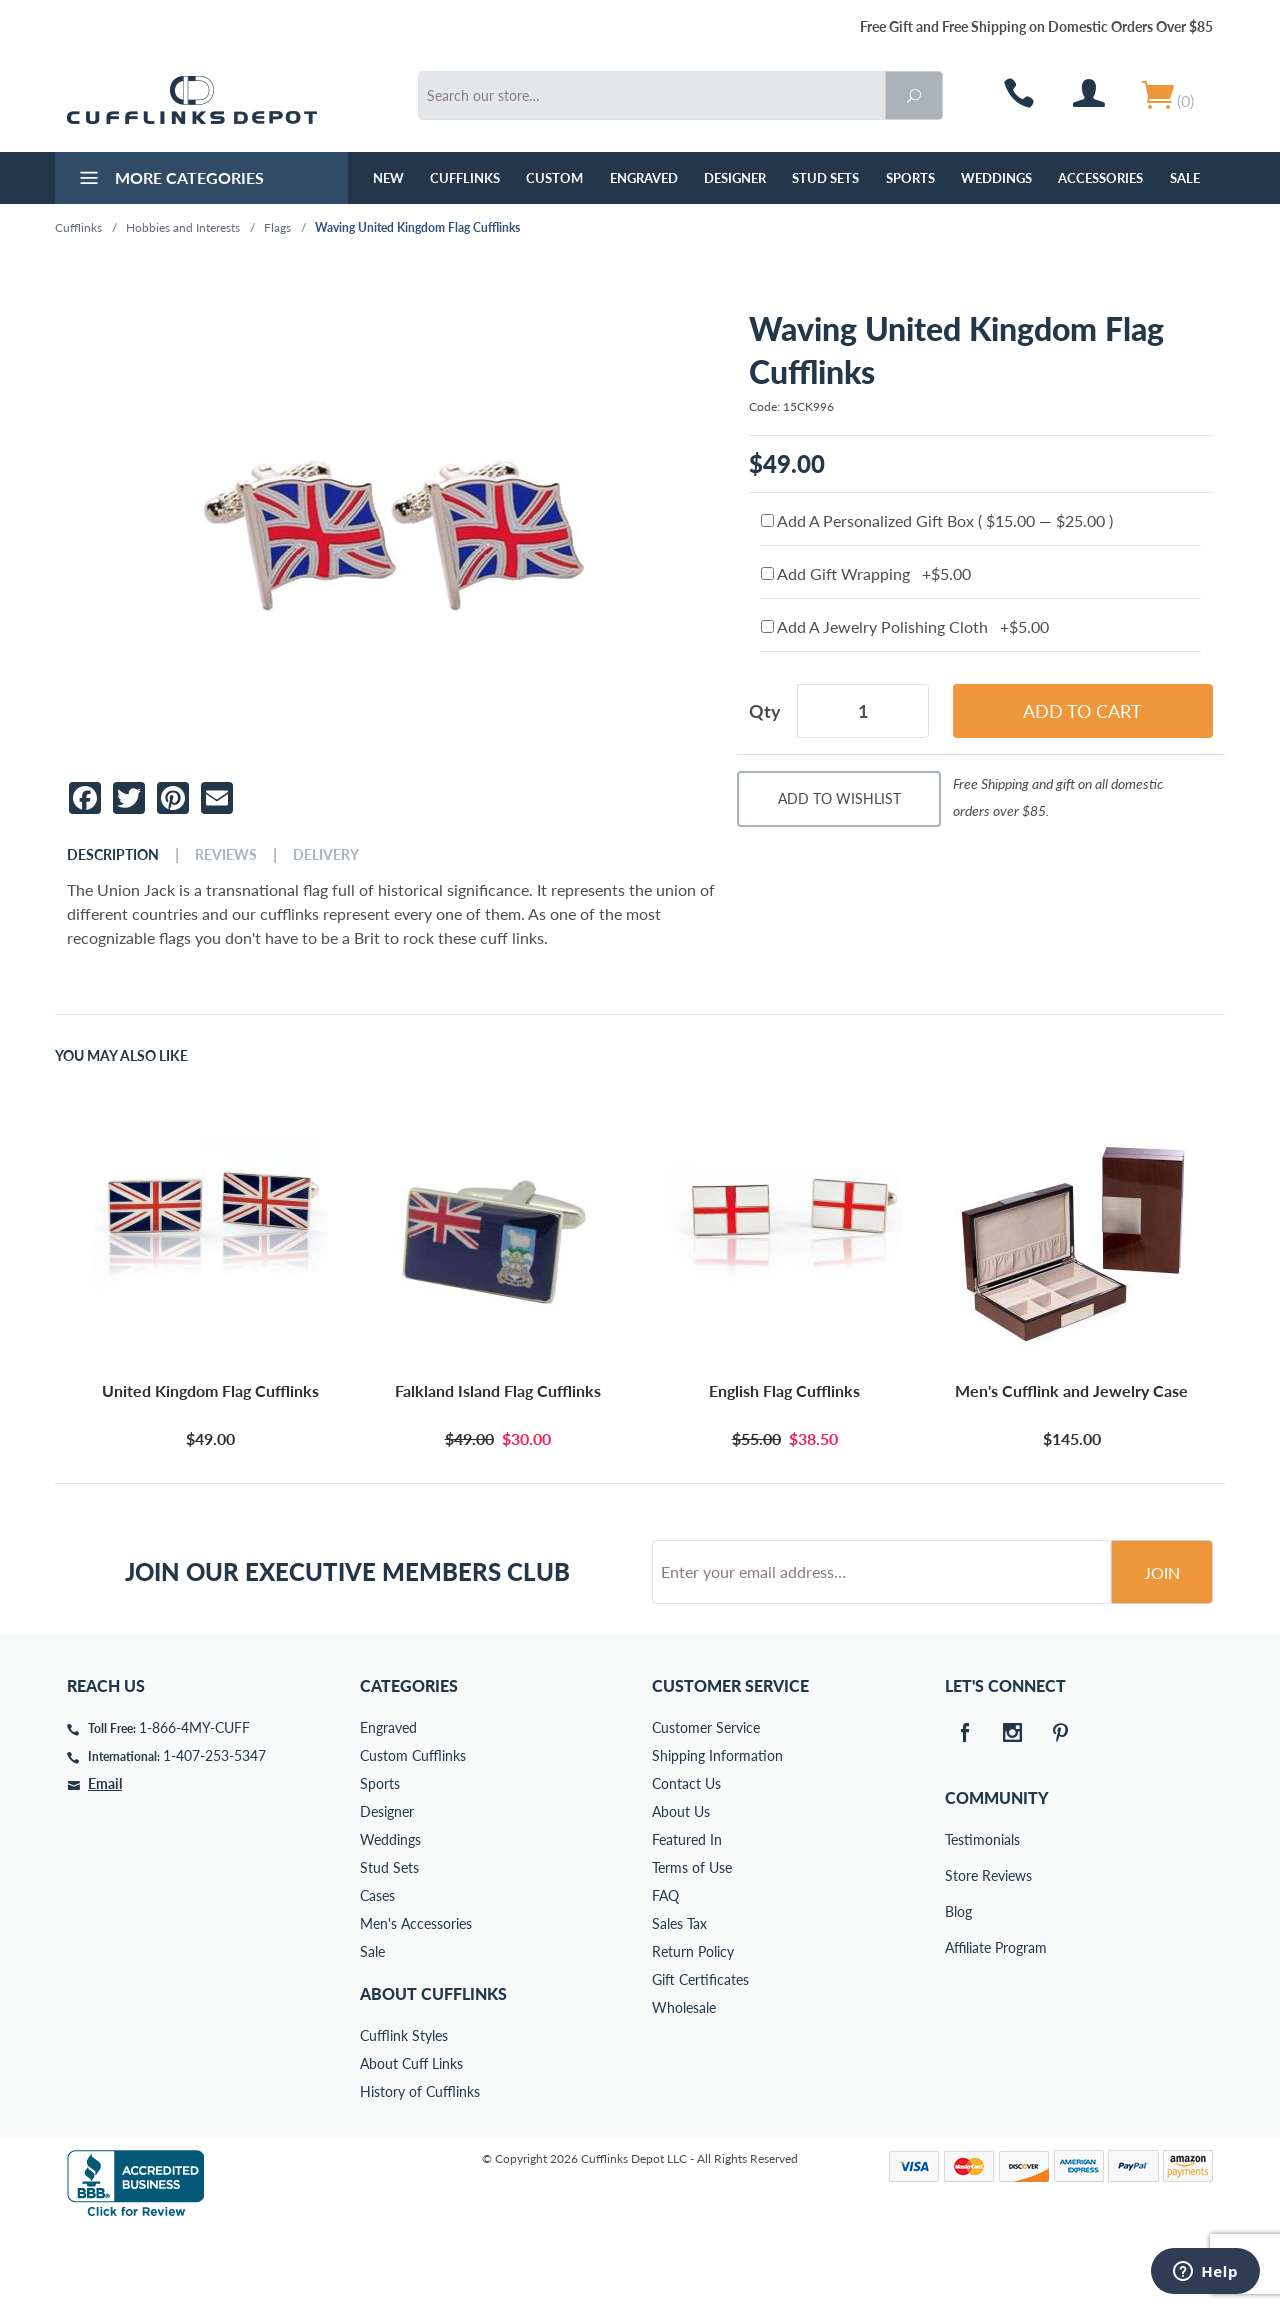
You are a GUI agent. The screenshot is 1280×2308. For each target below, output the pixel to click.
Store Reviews (959, 1951)
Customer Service (706, 1803)
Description (113, 855)
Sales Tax (679, 1999)
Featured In (687, 1915)
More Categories (169, 180)
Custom (554, 178)
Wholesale (684, 2083)
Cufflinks (465, 178)
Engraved (644, 178)
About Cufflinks (433, 2069)
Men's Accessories (416, 1999)
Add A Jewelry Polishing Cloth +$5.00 (905, 626)
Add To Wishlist (839, 798)
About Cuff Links (411, 2139)
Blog (958, 1987)
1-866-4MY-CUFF (194, 1803)
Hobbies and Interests (183, 227)
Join (1162, 1648)
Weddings (996, 178)
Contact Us (686, 1859)
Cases (377, 1971)
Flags (277, 227)
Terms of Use (692, 1943)
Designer (735, 178)
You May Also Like (121, 1056)
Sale (1185, 178)
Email (105, 1859)
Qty (765, 711)
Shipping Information (717, 1831)
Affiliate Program (959, 2023)
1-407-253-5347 (214, 1831)
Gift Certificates (700, 2055)
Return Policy (693, 2027)
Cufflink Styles (404, 2111)
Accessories (1100, 178)
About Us (681, 1887)
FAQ (665, 1971)
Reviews (226, 855)
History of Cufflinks (420, 2167)
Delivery (326, 855)
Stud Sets (825, 178)
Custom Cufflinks (413, 1831)
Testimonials (959, 1915)
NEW (388, 178)
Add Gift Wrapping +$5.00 (866, 573)
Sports (910, 178)
